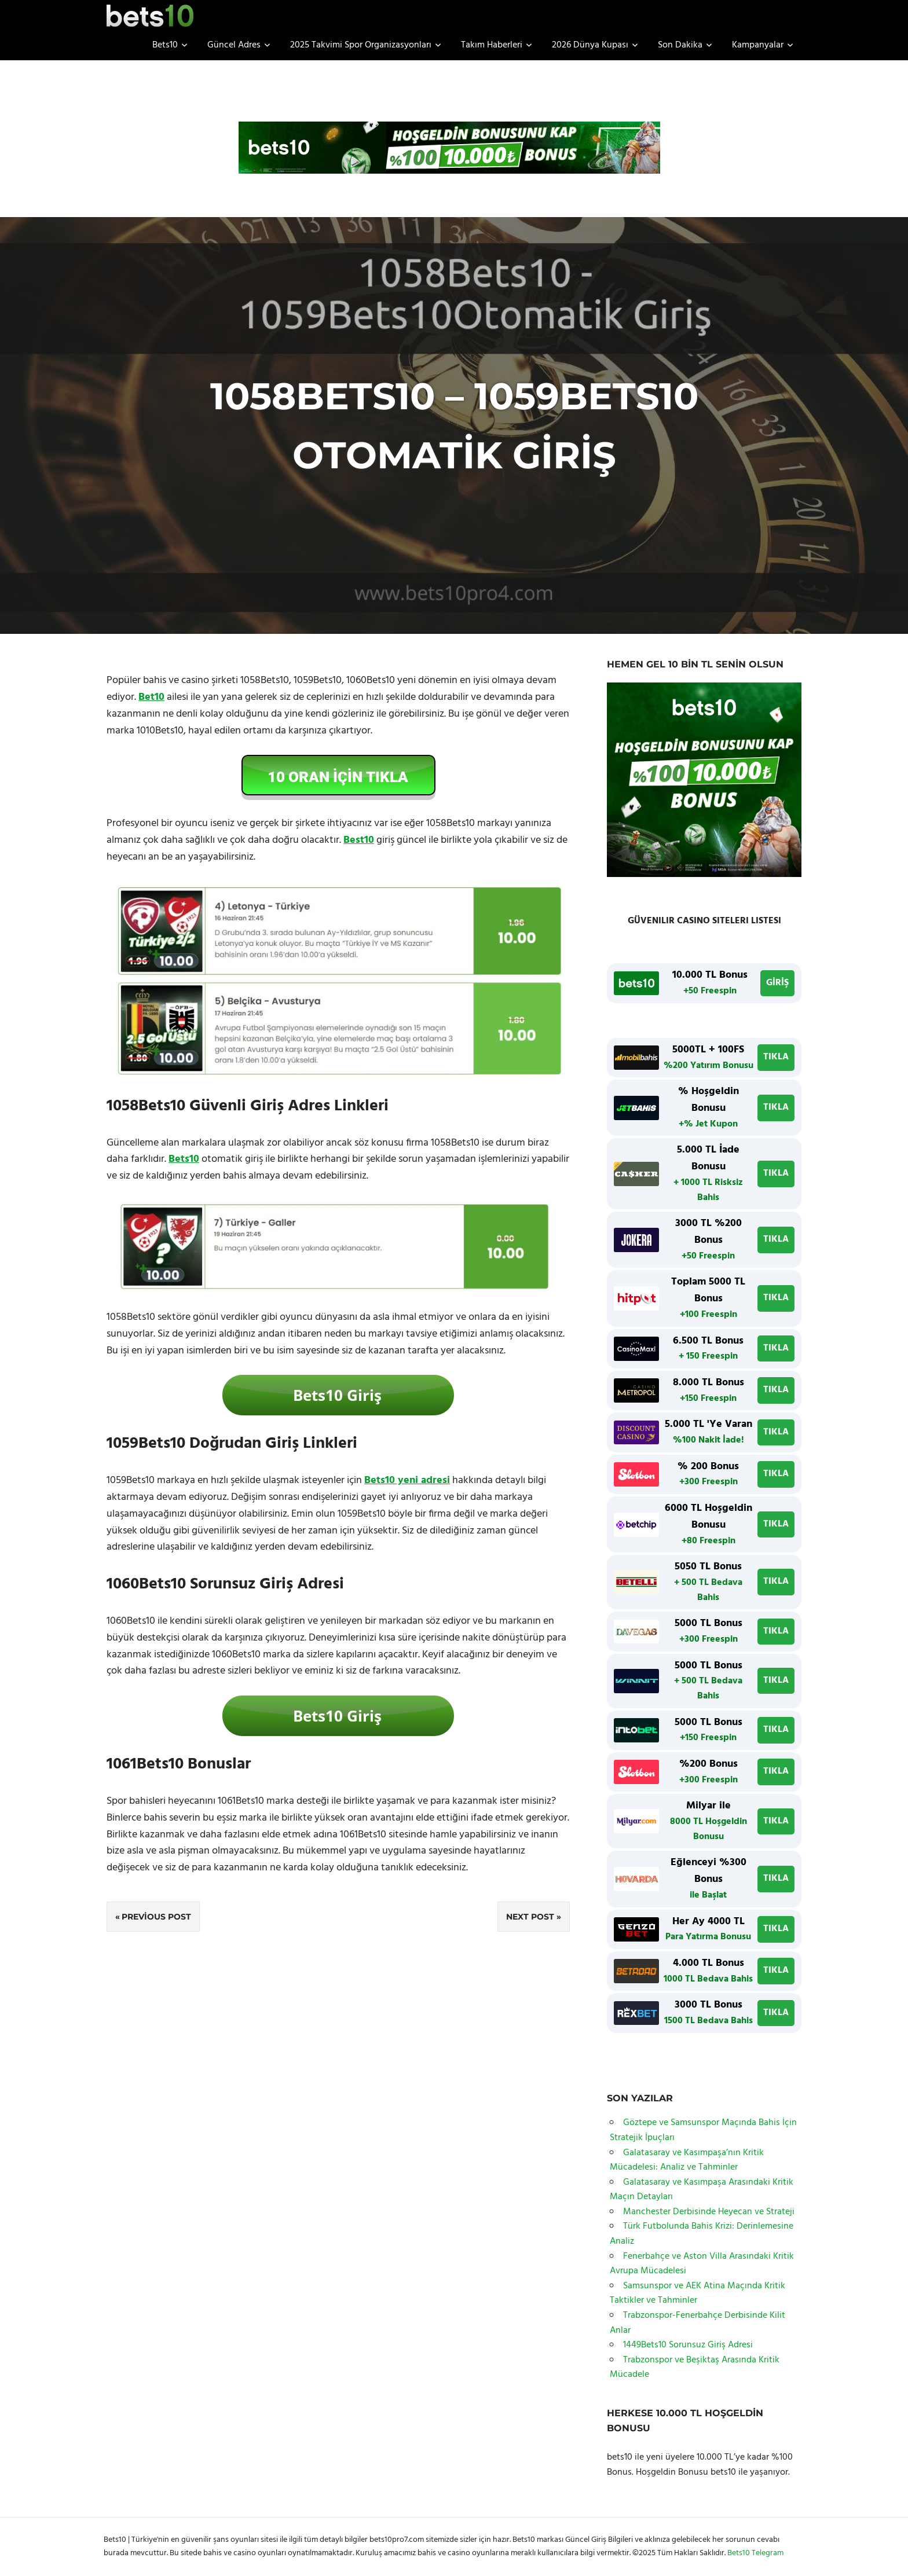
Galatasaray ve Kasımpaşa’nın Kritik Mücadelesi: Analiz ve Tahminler (687, 2160)
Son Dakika (685, 45)
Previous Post (156, 1916)
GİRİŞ (777, 982)
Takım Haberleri (496, 45)
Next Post (530, 1916)
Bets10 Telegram (755, 2553)
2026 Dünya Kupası (595, 45)
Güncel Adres (238, 45)
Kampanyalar (762, 45)
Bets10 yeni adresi (407, 1480)
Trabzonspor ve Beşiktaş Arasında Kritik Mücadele (694, 2368)
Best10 (358, 840)
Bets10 (170, 45)
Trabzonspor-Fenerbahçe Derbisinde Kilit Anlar (697, 2323)
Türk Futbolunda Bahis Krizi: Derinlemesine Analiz (701, 2234)
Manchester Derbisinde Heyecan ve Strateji (708, 2211)
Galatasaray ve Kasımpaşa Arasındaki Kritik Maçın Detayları (701, 2190)
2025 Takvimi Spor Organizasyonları (365, 45)
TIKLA (776, 1057)
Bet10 (151, 697)
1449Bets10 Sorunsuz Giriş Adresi (688, 2345)
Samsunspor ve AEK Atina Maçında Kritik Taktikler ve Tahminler (697, 2293)
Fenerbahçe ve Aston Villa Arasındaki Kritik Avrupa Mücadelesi (702, 2264)
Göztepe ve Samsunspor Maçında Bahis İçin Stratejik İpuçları (703, 2130)
